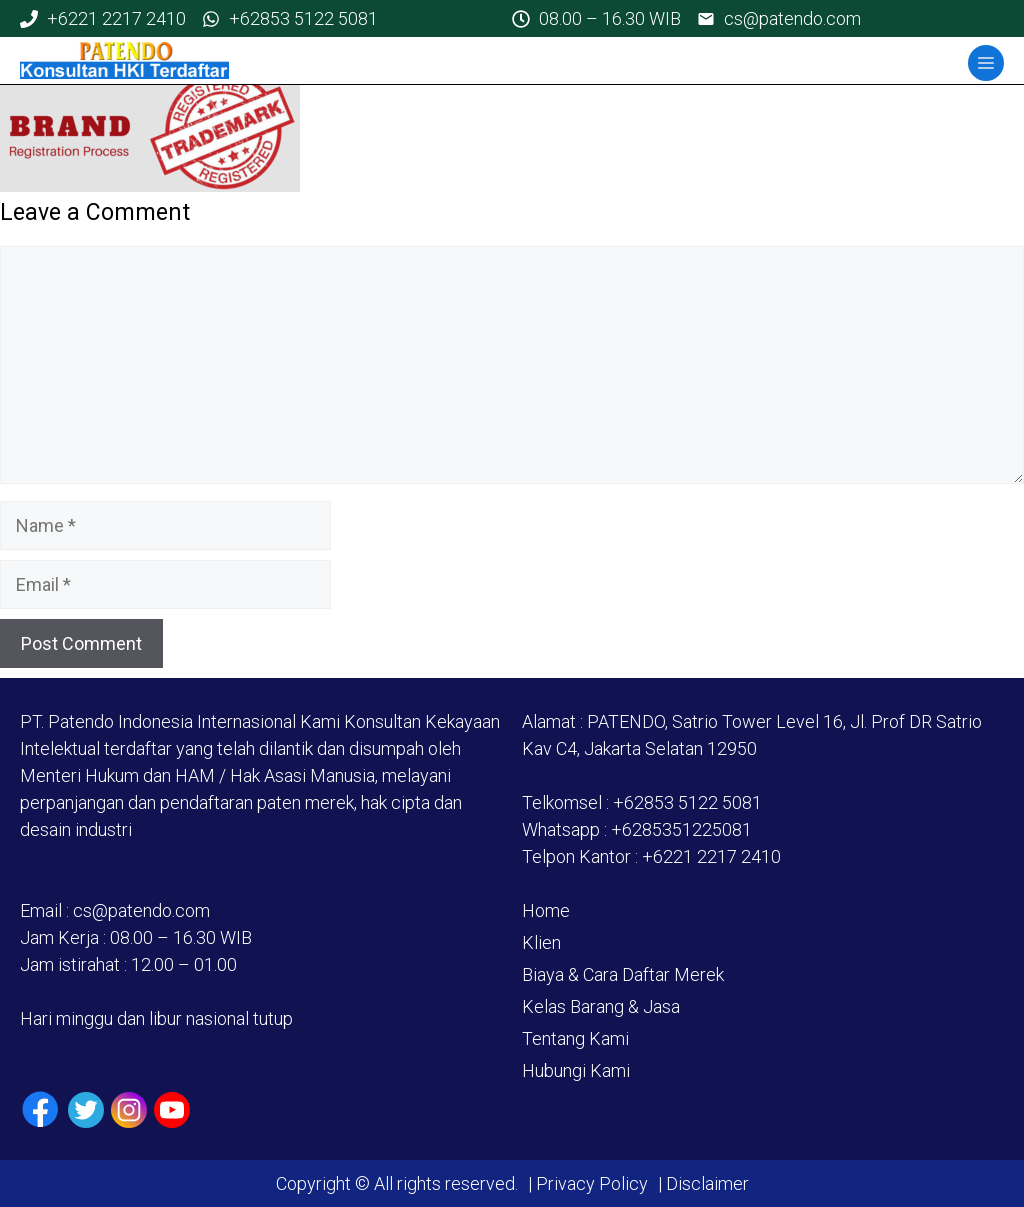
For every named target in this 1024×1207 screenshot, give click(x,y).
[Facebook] (40, 1109)
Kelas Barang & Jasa (601, 1006)
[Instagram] (129, 1110)
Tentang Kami (575, 1038)
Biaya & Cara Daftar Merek (623, 974)
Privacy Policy (592, 1183)
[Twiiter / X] (86, 1110)
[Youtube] (172, 1110)
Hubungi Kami (576, 1070)
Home (546, 910)
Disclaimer (705, 1183)
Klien (541, 942)
